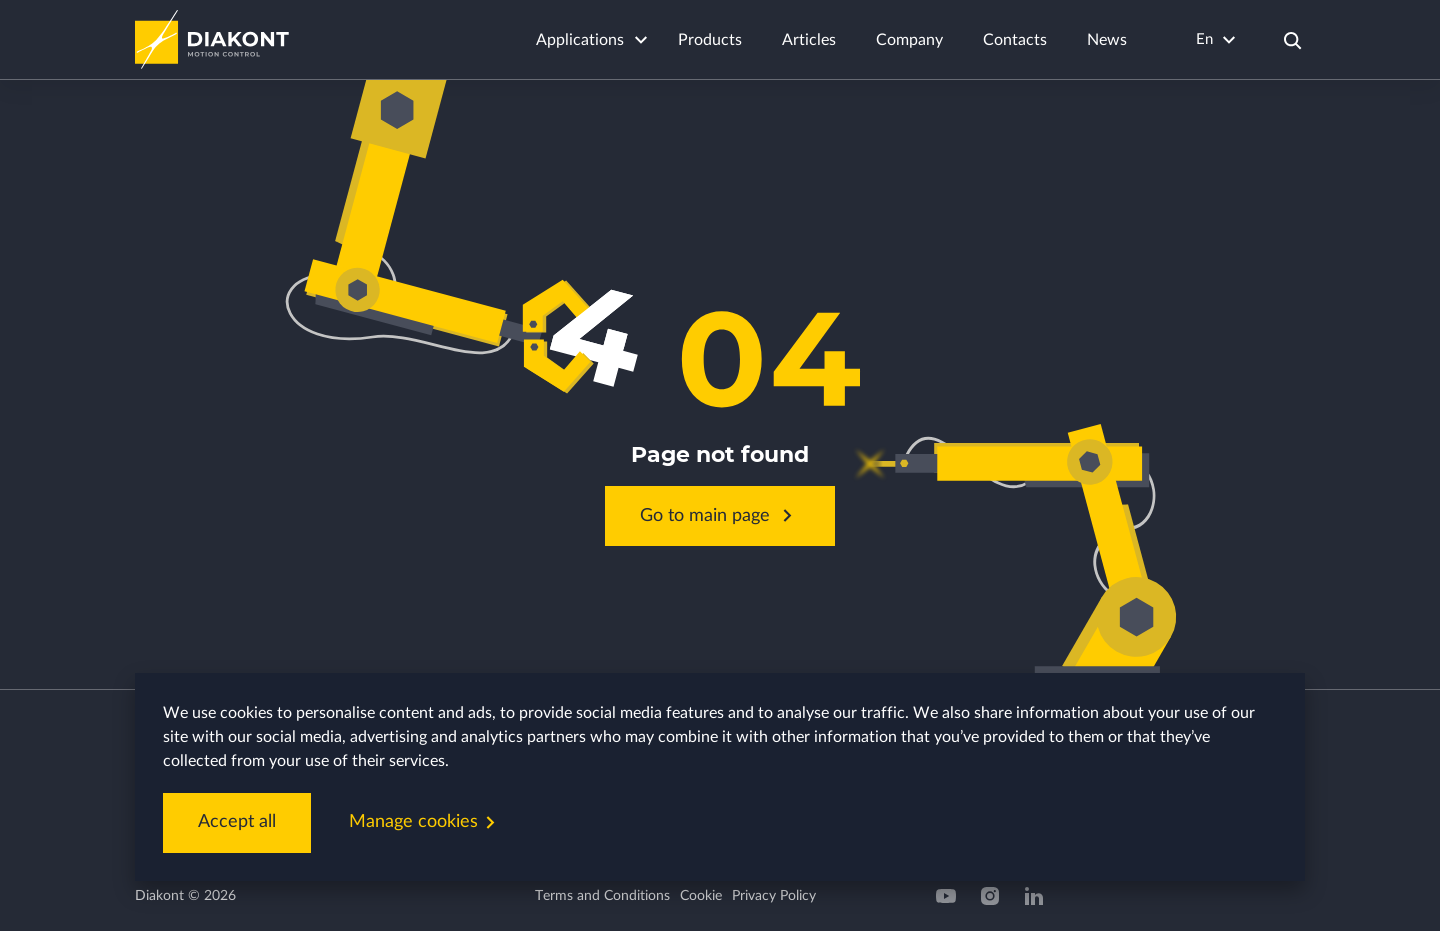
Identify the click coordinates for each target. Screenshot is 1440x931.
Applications (580, 40)
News (1107, 40)
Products (710, 40)
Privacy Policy (774, 896)
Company (909, 40)
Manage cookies (426, 822)
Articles (809, 40)
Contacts (1015, 40)
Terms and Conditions (602, 896)
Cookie (701, 896)
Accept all (237, 822)
